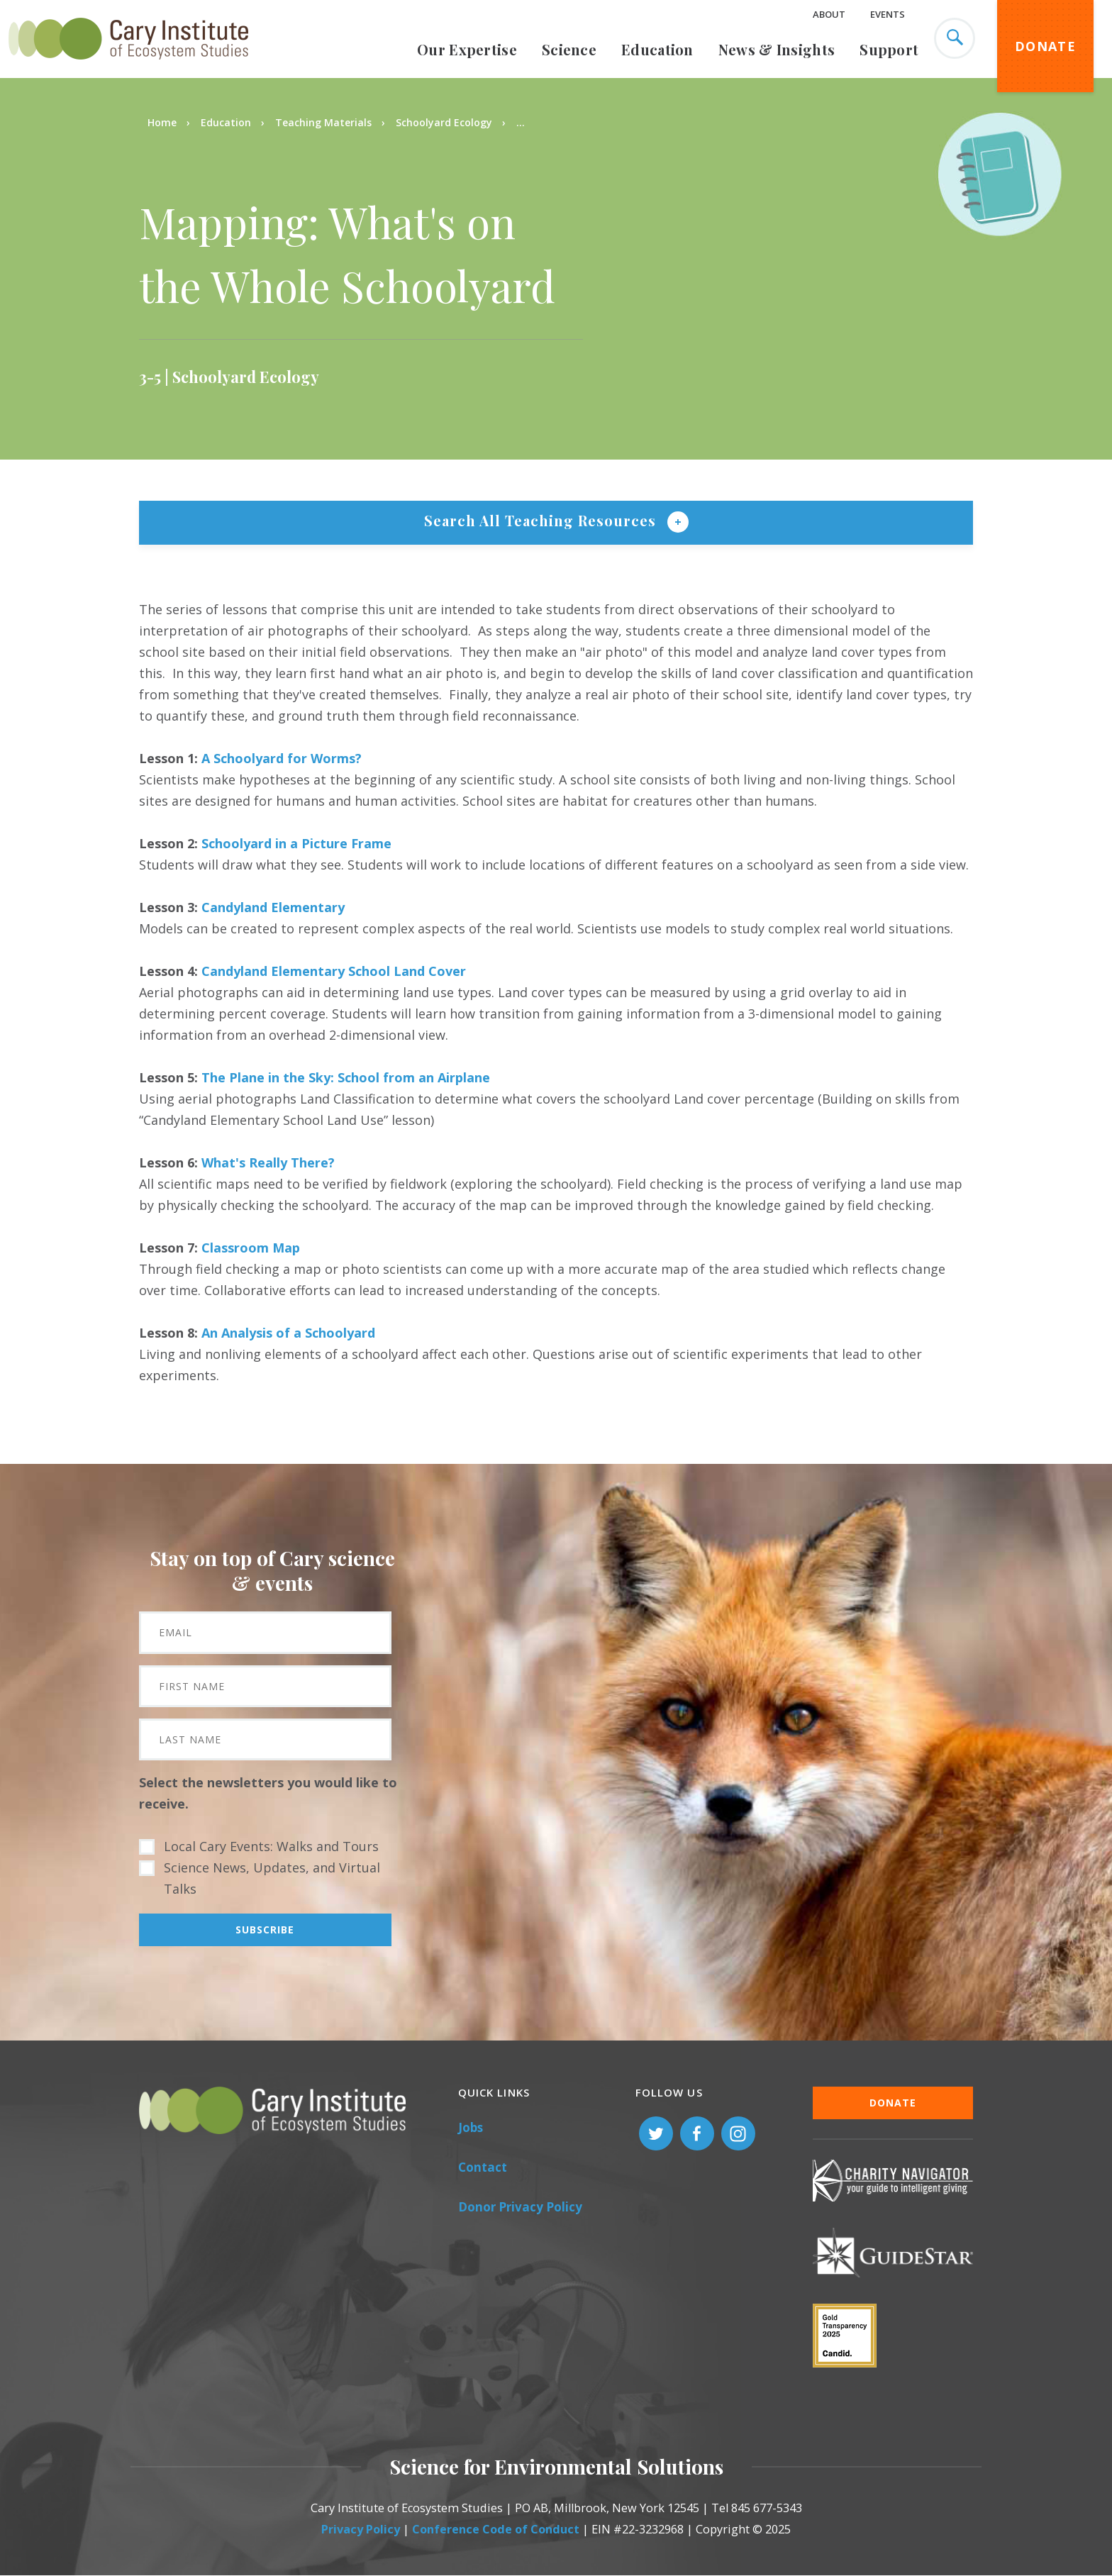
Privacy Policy (360, 2529)
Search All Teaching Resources (542, 520)
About (829, 14)
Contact (482, 2167)
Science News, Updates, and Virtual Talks (272, 1878)
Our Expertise (467, 49)
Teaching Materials (323, 122)
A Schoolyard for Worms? (281, 758)
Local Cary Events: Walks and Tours (271, 1846)
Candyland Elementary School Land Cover (333, 970)
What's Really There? (268, 1162)
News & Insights (776, 49)
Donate (1045, 46)
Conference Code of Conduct (495, 2529)
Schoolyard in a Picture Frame (296, 843)
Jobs (470, 2127)
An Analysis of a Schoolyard (288, 1332)
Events (887, 14)
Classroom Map (250, 1247)
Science (569, 49)
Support (889, 49)
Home (162, 122)
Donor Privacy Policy (520, 2207)
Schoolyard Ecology (444, 122)
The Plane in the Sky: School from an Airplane (345, 1077)
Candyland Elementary (273, 907)
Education (657, 49)
